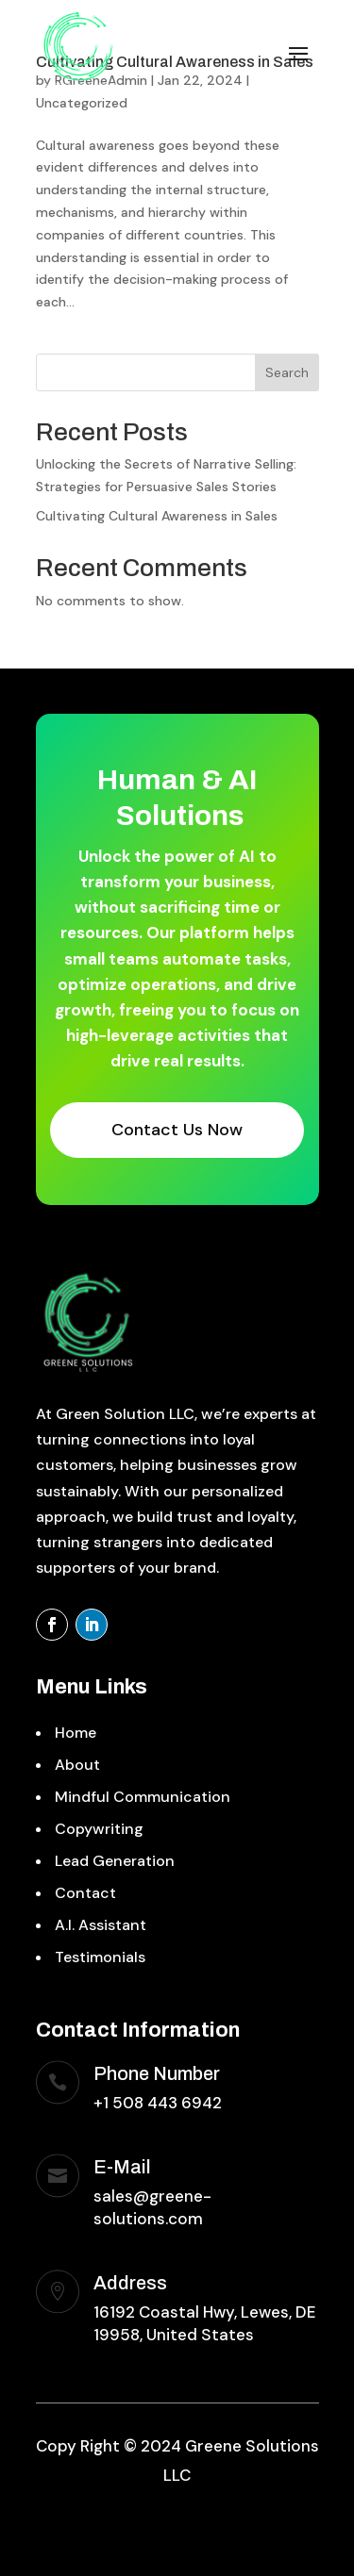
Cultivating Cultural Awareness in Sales (157, 515)
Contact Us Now (177, 1129)
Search (287, 372)
